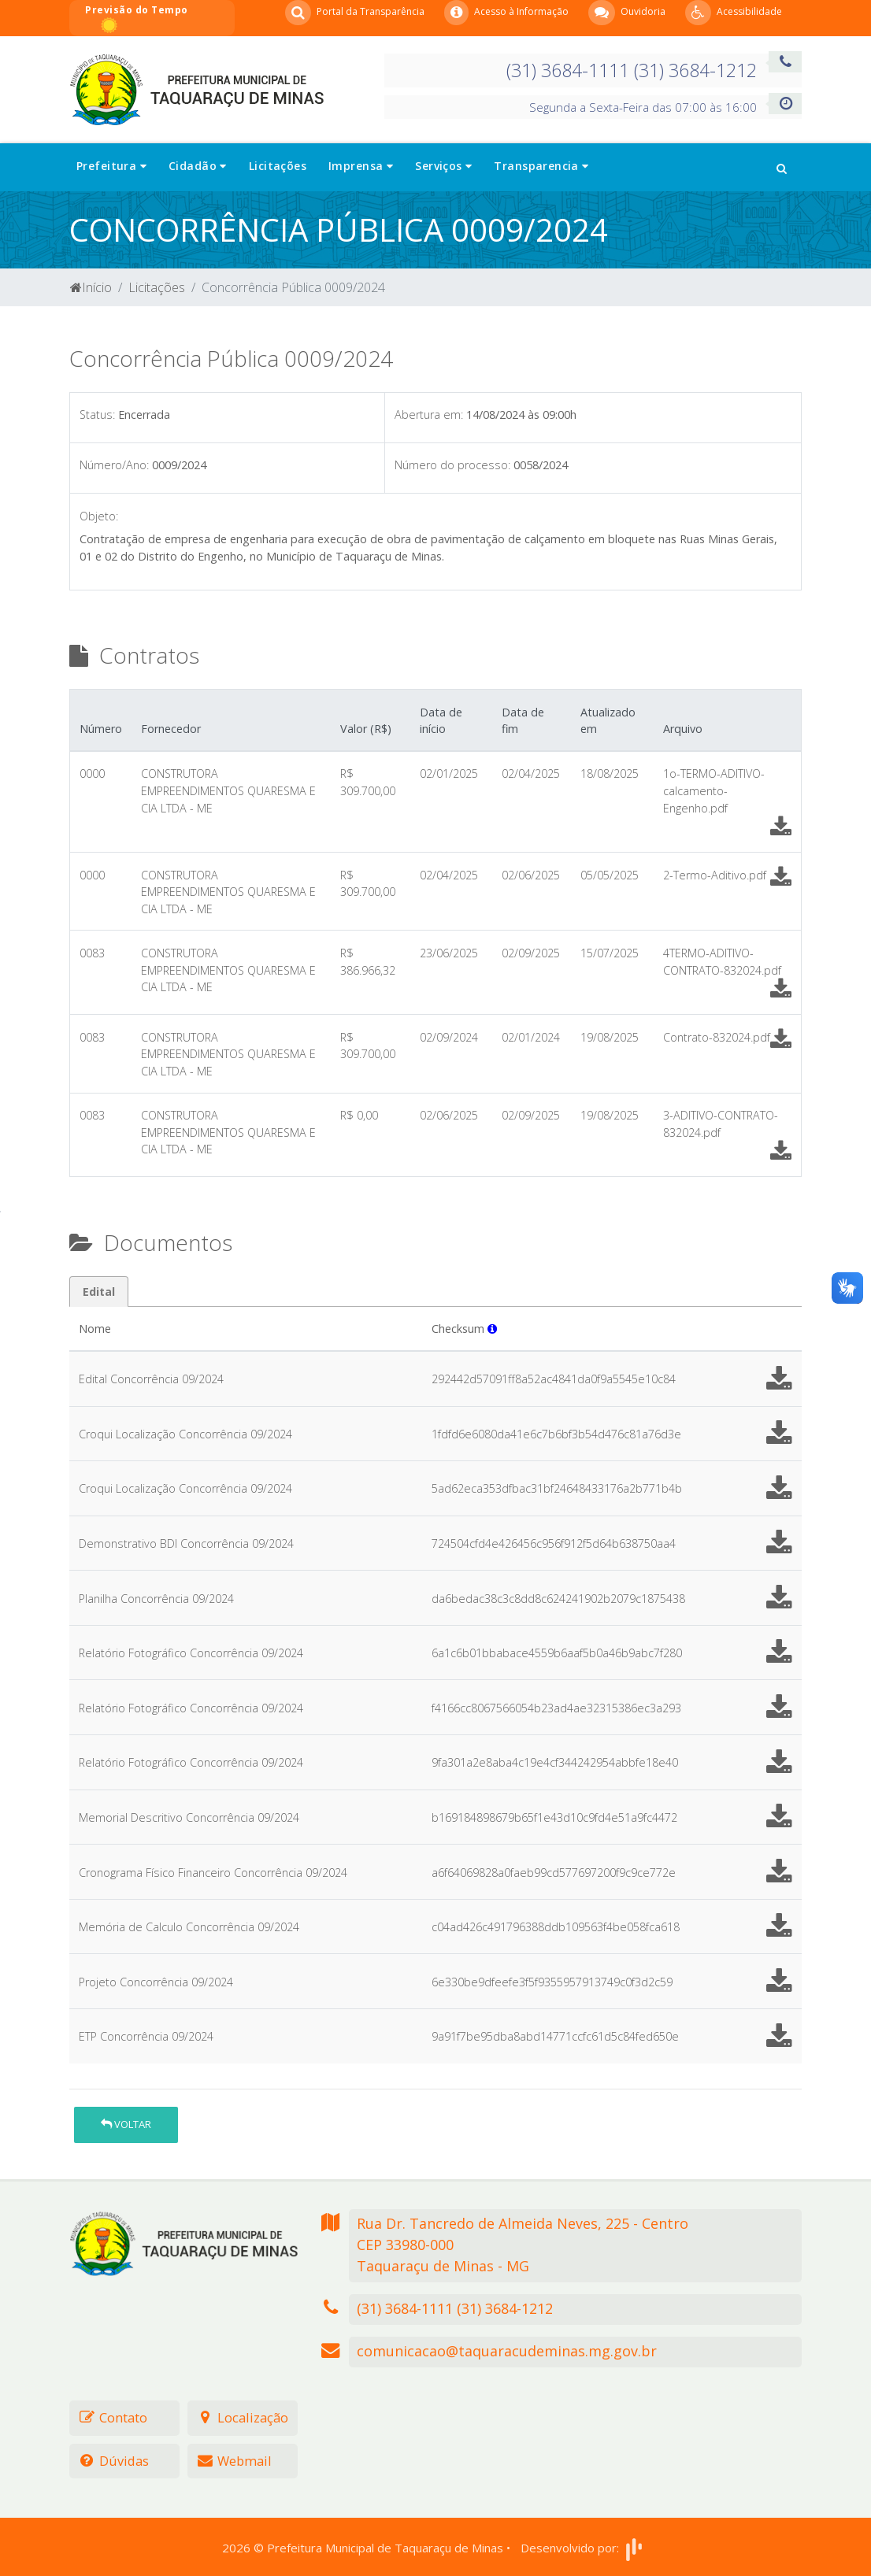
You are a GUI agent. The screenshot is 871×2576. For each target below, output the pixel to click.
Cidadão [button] (198, 165)
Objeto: (99, 516)
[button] (781, 167)
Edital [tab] (99, 1291)
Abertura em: (429, 414)
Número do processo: (452, 464)
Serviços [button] (443, 165)
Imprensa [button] (360, 165)
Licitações (277, 165)
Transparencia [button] (541, 165)
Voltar (126, 2124)
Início (91, 287)
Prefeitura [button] (111, 165)
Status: (97, 414)
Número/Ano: (114, 464)
